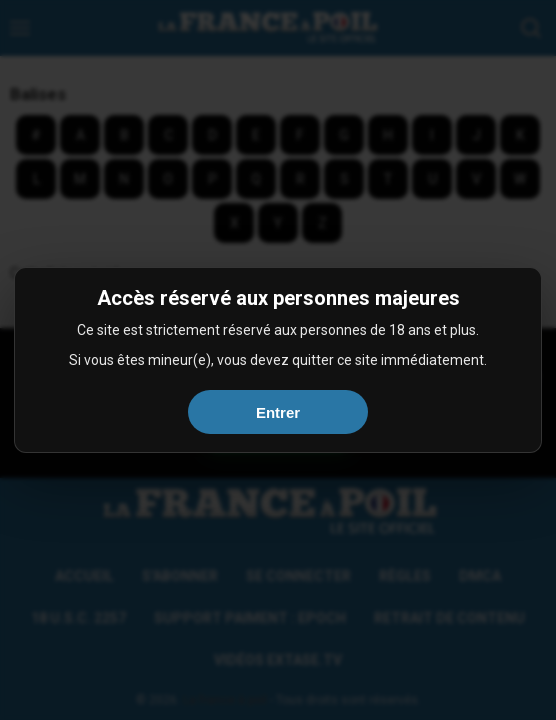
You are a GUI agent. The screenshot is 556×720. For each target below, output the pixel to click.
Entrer (278, 412)
